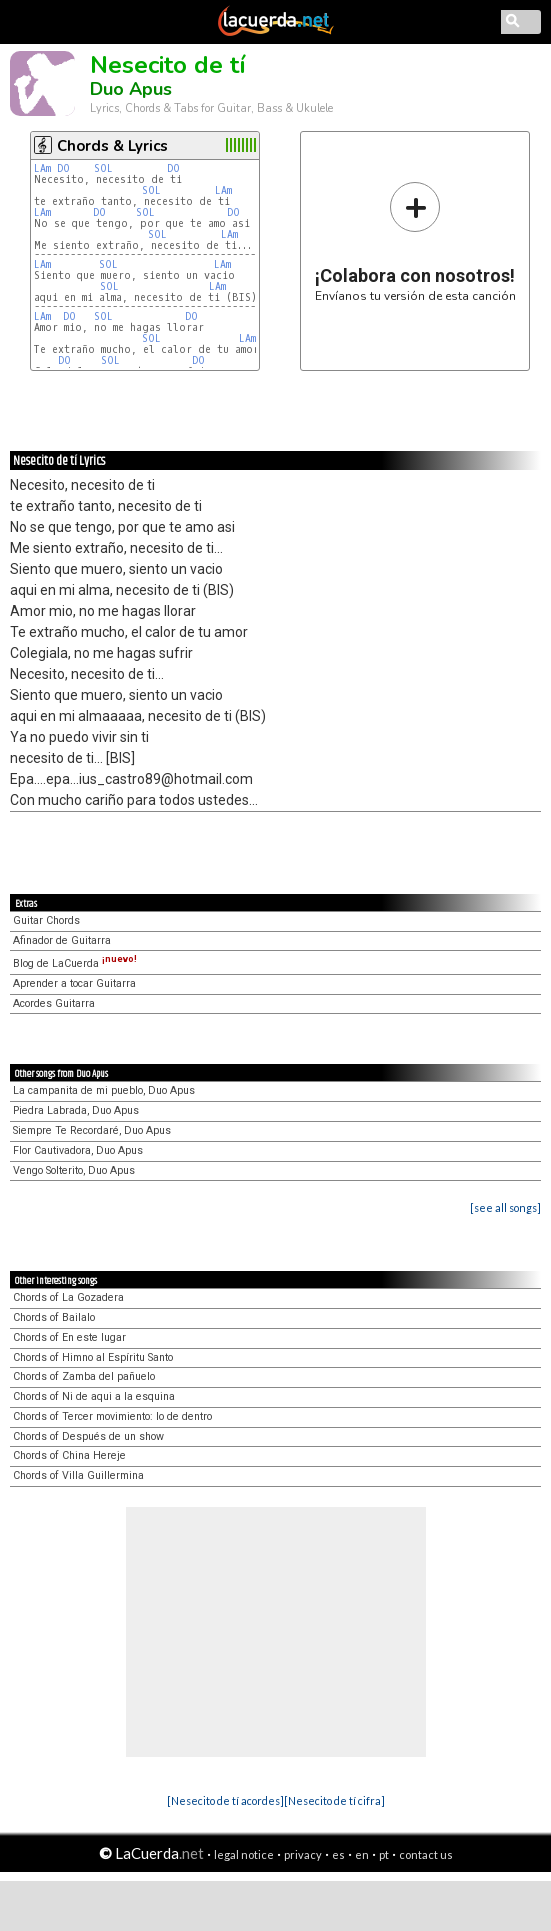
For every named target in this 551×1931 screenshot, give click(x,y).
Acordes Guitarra (54, 1003)
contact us (426, 1854)
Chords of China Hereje (69, 1455)
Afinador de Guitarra (62, 940)
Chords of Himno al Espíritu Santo (93, 1357)
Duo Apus (131, 89)
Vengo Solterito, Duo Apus (74, 1170)
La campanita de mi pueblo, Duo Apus (104, 1090)
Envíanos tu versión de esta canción (415, 241)
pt (384, 1854)
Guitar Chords (46, 920)
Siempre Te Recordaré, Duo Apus (92, 1130)
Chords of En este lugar (69, 1337)
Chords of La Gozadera (68, 1297)
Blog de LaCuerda (75, 963)
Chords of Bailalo (54, 1317)
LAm (42, 168)
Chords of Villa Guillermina (78, 1475)
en (362, 1854)
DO (63, 168)
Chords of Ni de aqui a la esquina (94, 1396)
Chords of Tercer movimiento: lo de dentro (112, 1416)
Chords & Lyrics (112, 146)
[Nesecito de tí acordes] (225, 1800)
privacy (303, 1854)
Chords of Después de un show (88, 1436)
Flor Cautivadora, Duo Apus (78, 1150)
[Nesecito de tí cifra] (334, 1800)
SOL (103, 168)
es (338, 1854)
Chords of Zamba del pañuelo (84, 1376)
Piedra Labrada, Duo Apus (76, 1110)
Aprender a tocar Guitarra (74, 983)
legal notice (244, 1854)
